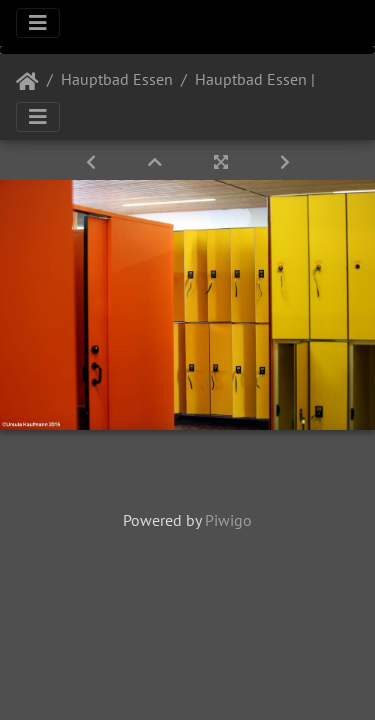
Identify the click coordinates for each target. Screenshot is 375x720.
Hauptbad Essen (117, 79)
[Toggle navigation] (38, 23)
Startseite (27, 82)
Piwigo (228, 520)
